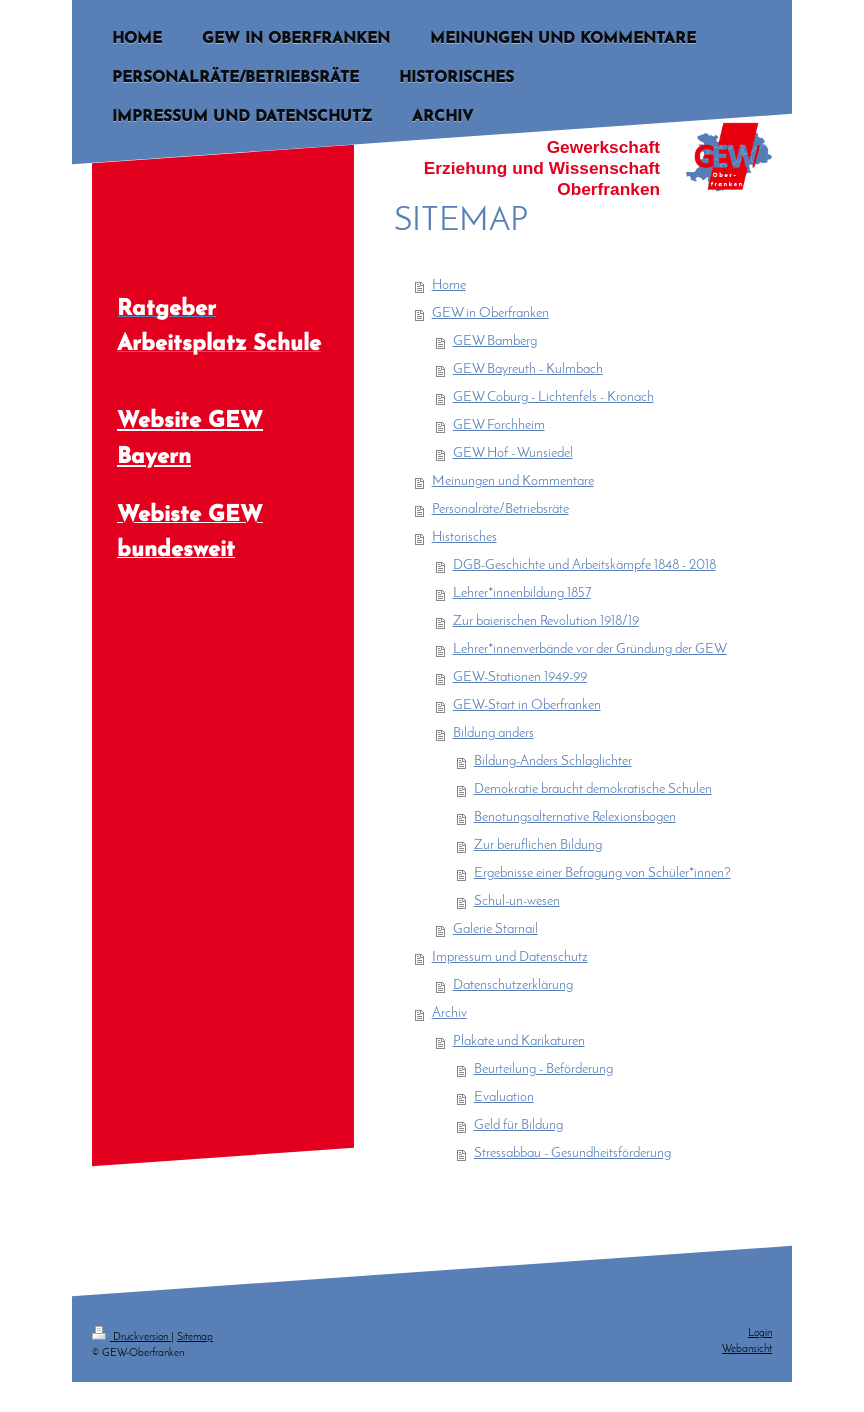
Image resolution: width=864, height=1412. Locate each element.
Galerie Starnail (495, 929)
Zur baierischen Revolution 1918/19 (546, 621)
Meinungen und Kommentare (513, 481)
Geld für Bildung (518, 1125)
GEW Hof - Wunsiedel (513, 453)
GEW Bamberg (495, 341)
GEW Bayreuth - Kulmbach (528, 369)
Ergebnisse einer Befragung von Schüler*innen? (602, 873)
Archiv (449, 1013)
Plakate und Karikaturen (519, 1041)
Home (449, 285)
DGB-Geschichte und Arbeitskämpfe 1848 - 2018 (584, 565)
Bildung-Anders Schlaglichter (553, 761)
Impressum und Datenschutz (510, 957)
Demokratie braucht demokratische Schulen (593, 789)
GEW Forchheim (499, 425)
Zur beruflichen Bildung (538, 845)
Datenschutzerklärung (513, 985)
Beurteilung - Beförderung (543, 1069)
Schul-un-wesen (517, 901)
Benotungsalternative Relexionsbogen (575, 817)
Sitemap (195, 1337)
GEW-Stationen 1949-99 (520, 677)
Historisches (464, 537)
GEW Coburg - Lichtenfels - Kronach (553, 397)
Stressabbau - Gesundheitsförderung (572, 1153)
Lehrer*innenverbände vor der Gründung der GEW (590, 649)
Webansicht (747, 1349)
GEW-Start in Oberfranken (527, 705)
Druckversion (131, 1337)
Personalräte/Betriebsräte (500, 509)
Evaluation (504, 1097)
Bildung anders (493, 733)
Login (760, 1333)
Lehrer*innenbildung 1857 (522, 593)
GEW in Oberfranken (490, 313)
